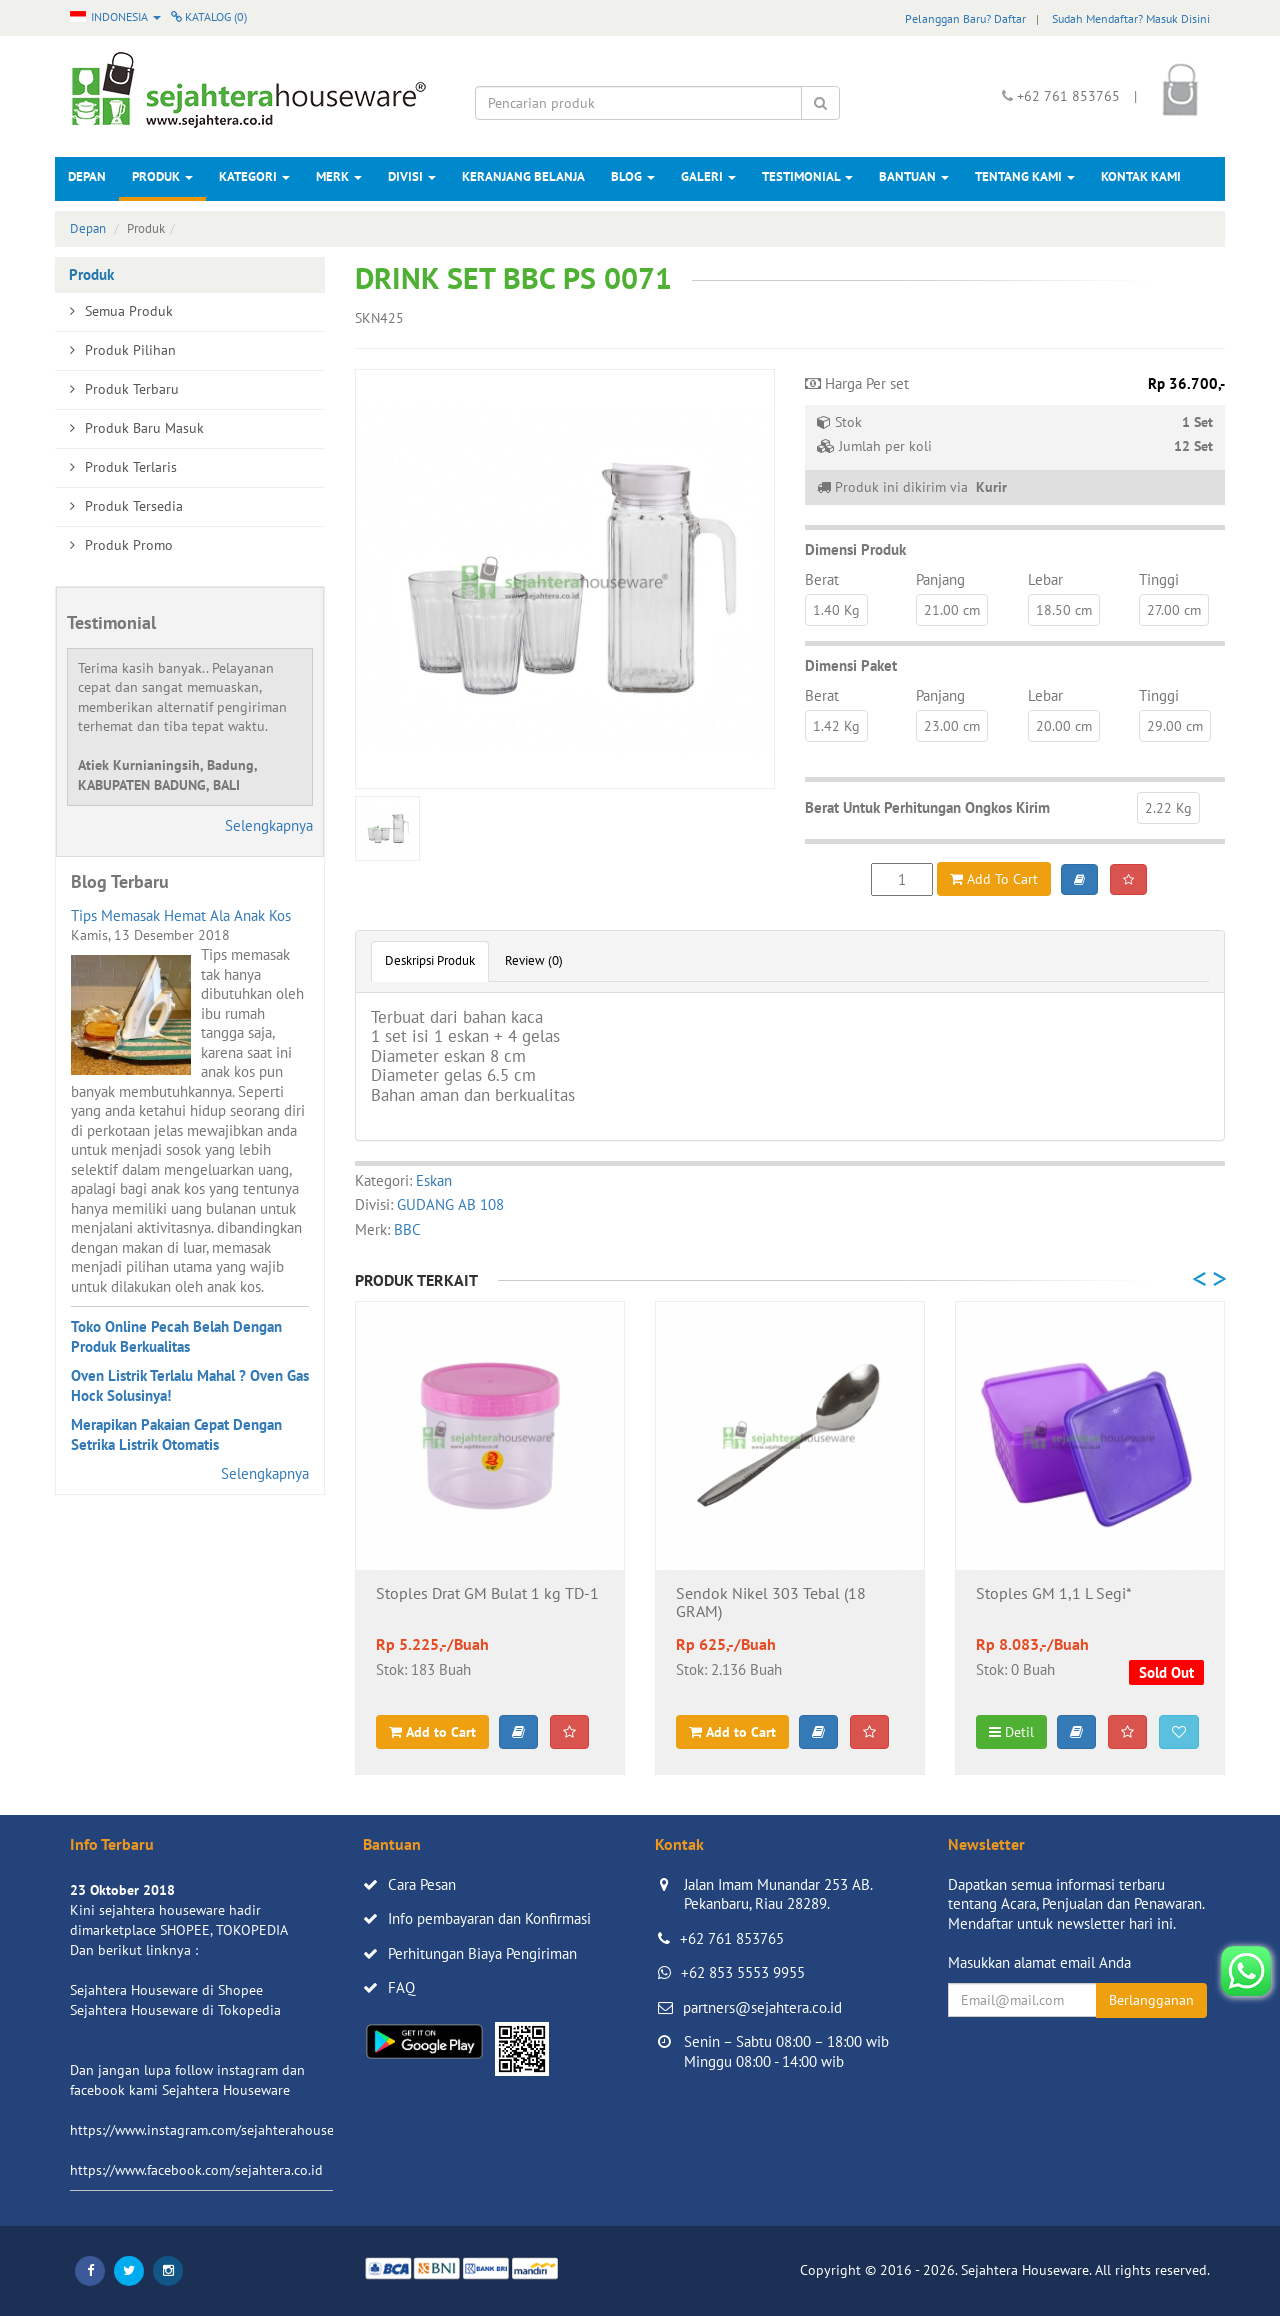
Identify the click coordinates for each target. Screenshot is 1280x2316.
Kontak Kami (1141, 176)
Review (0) (534, 960)
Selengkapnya (269, 825)
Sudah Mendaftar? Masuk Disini (1131, 18)
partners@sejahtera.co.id (762, 2007)
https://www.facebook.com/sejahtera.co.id (196, 2170)
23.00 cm (952, 726)
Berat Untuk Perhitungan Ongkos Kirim (927, 807)
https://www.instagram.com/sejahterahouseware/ (219, 2130)
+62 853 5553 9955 (743, 1972)
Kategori (254, 176)
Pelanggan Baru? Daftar (965, 18)
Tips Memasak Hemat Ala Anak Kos (181, 915)
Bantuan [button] (914, 176)
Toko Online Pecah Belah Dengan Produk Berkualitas (176, 1336)
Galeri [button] (708, 176)
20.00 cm (1064, 726)
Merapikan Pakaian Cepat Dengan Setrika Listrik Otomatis (176, 1434)
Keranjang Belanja (523, 176)
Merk (339, 176)
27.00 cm (1174, 610)
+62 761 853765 (732, 1938)
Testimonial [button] (807, 176)
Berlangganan (1151, 2000)
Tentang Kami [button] (1025, 176)
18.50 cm (1064, 610)
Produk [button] (162, 176)
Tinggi (1159, 579)
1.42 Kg (836, 726)
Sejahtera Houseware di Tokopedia (175, 2010)
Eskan (434, 1180)
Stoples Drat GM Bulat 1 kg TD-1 (487, 1594)
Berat (822, 579)
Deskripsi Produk (430, 960)
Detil (1011, 1732)
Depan (87, 176)
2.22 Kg (1168, 808)
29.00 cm (1175, 726)
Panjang (940, 579)
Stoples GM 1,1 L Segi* (1054, 1594)
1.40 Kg (836, 610)
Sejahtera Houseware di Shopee (166, 1990)
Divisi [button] (412, 176)
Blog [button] (633, 176)
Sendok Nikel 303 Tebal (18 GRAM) (771, 1603)
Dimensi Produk (855, 549)
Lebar (1045, 579)
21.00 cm (952, 610)
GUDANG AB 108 (450, 1204)
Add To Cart (994, 879)
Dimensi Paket (851, 665)
